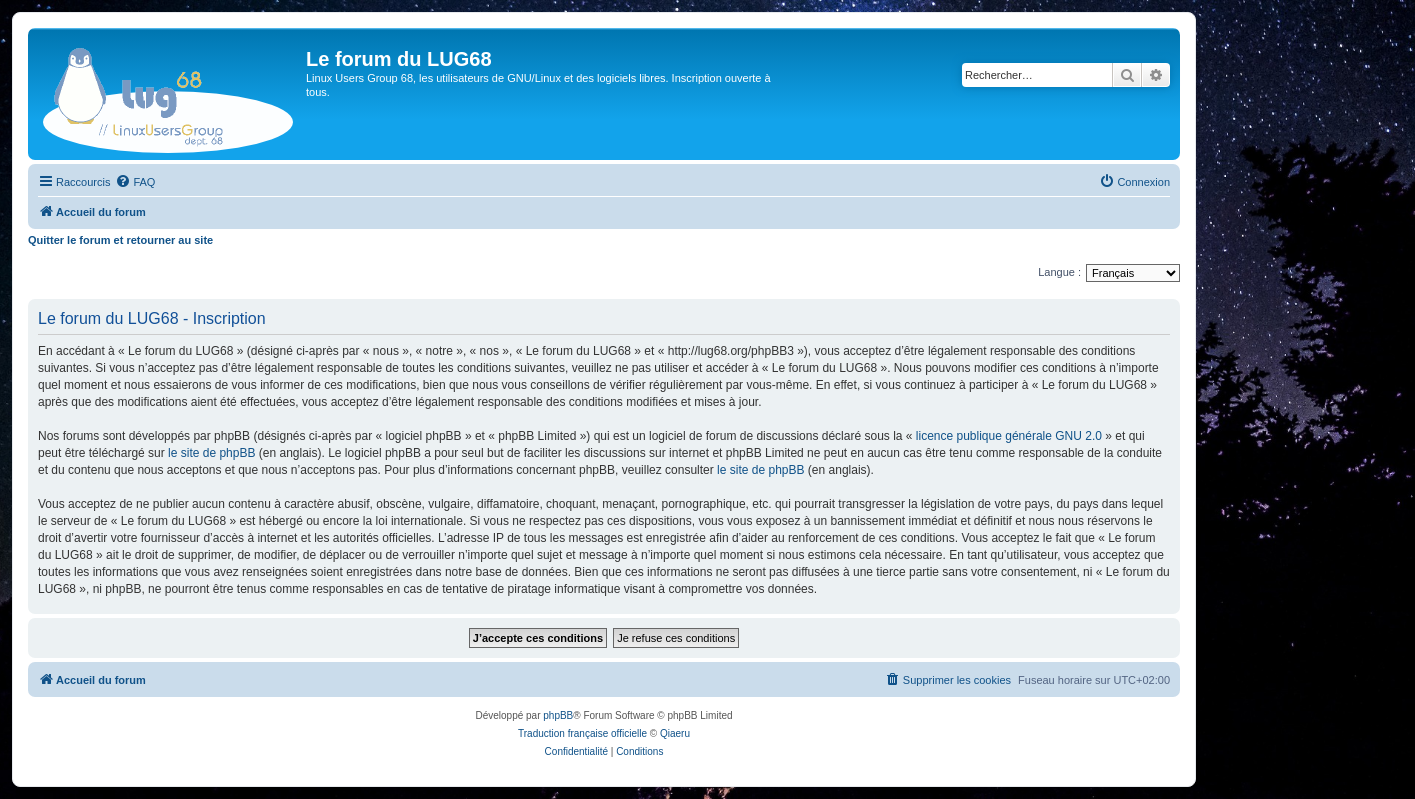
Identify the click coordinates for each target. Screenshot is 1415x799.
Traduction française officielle (582, 733)
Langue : (1059, 272)
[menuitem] (135, 182)
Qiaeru (675, 733)
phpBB (558, 715)
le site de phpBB (211, 453)
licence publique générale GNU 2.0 (1009, 436)
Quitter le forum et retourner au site (120, 240)
